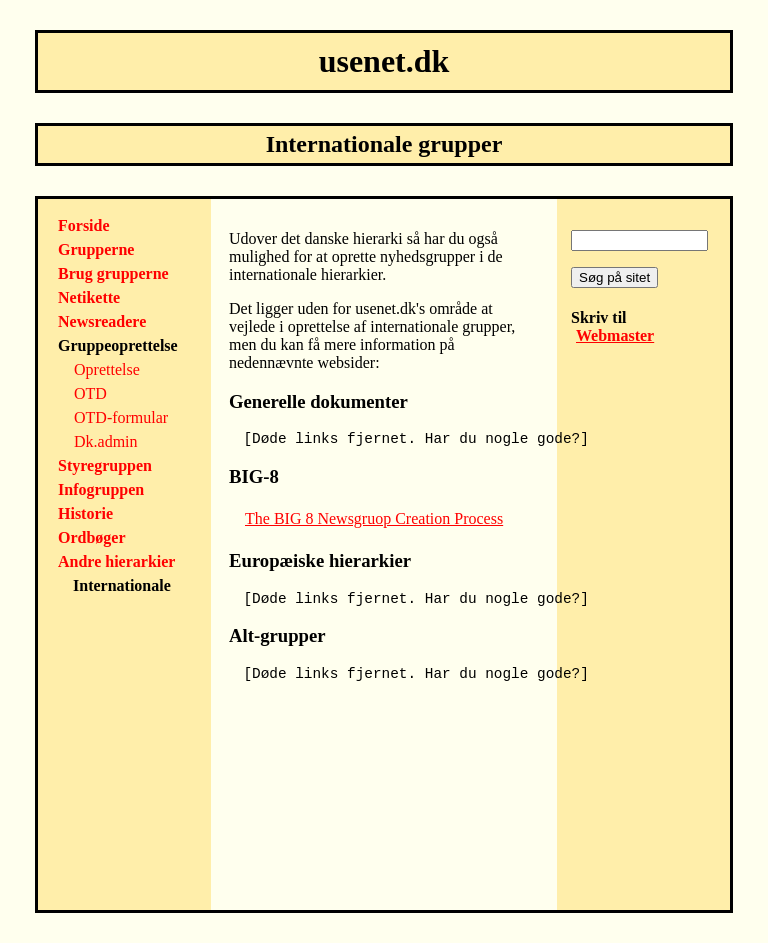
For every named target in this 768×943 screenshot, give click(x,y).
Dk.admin (106, 441)
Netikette (89, 297)
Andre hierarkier (116, 561)
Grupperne (96, 249)
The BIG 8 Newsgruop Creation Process (374, 518)
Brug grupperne (113, 273)
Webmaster (615, 335)
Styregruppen (105, 465)
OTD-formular (121, 417)
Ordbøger (92, 537)
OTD (90, 393)
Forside (84, 225)
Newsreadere (102, 321)
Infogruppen (101, 489)
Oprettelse (107, 369)
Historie (85, 513)
